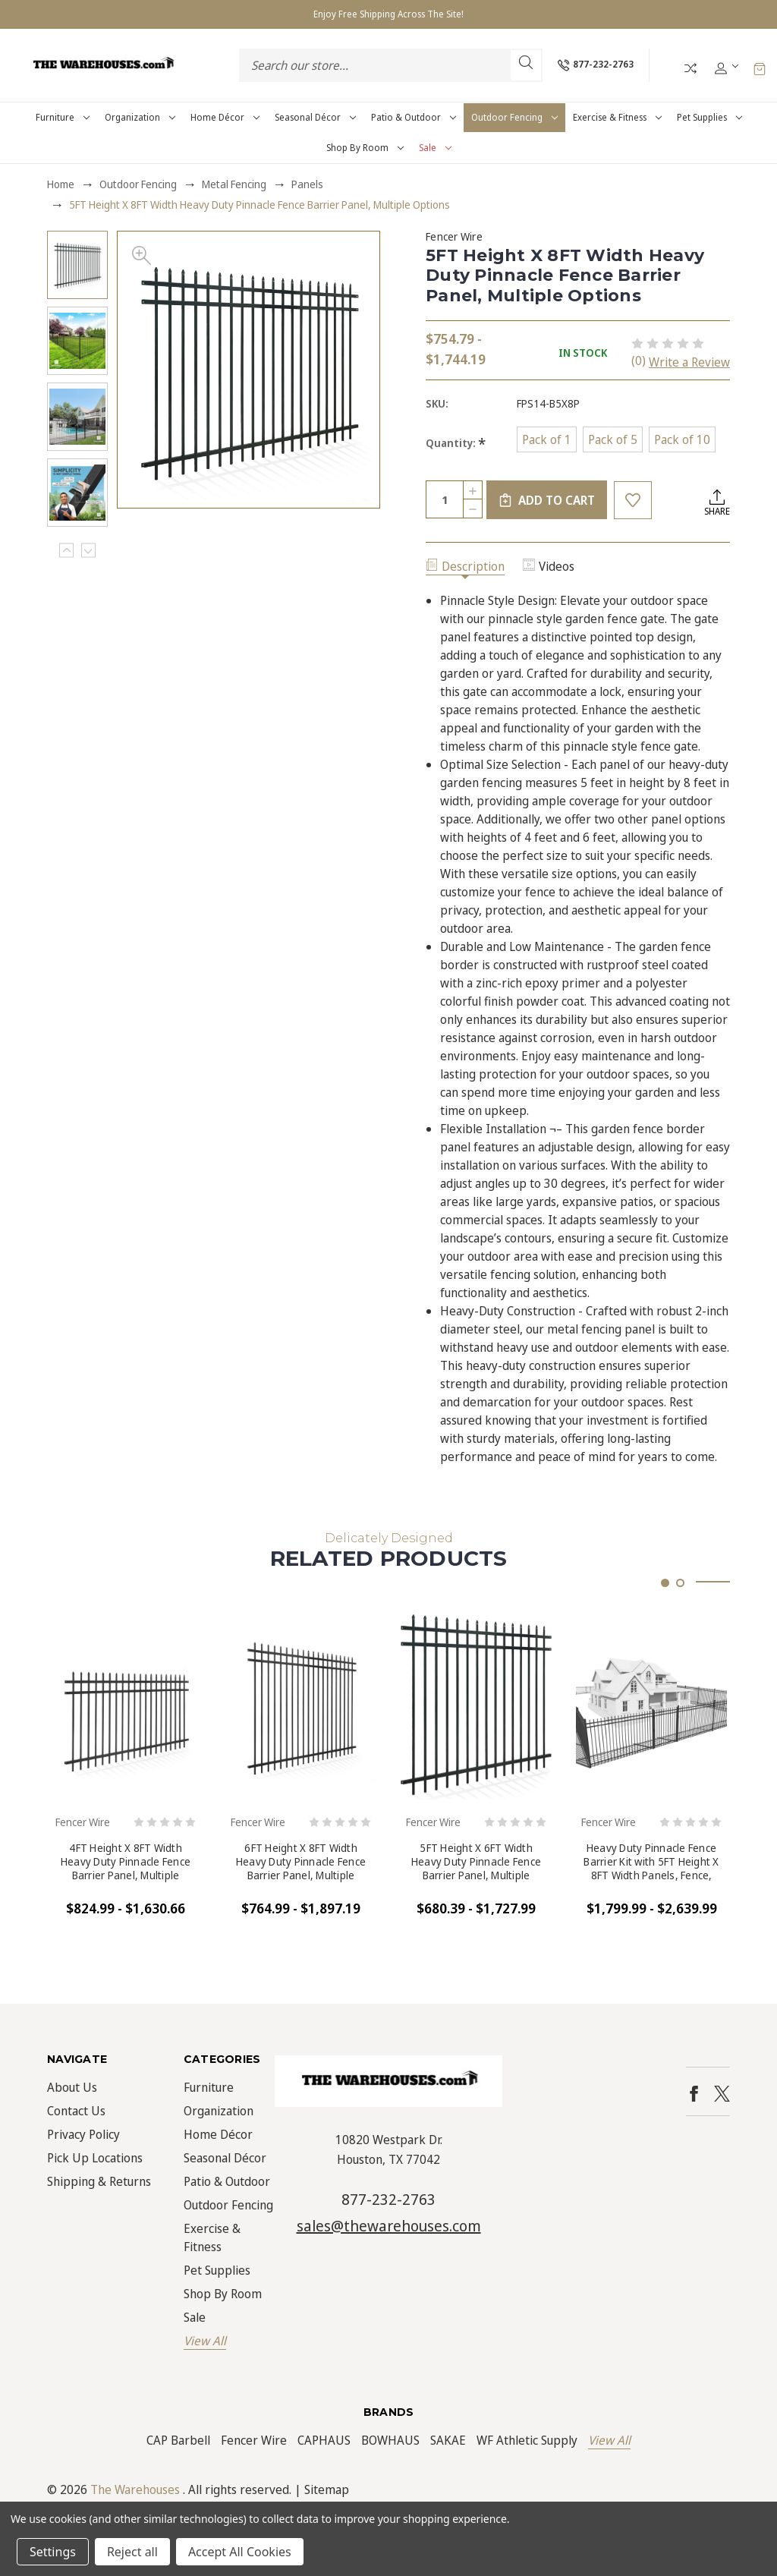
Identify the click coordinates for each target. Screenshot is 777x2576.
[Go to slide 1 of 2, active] (665, 1583)
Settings (53, 2551)
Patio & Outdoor (413, 117)
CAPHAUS (324, 2440)
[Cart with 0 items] (759, 68)
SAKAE (448, 2440)
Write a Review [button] (689, 362)
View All (205, 2340)
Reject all (132, 2551)
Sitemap (326, 2489)
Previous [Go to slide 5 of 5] (66, 550)
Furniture (63, 117)
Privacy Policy (83, 2134)
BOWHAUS (390, 2440)
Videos (548, 566)
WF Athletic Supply (527, 2440)
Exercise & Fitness (617, 117)
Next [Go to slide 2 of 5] (88, 550)
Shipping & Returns (99, 2181)
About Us (72, 2087)
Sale (435, 147)
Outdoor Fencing (514, 117)
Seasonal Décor (315, 117)
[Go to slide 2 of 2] (680, 1583)
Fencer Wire (254, 2440)
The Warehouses (135, 2489)
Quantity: (456, 443)
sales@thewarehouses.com (389, 2225)
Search (525, 62)
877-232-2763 (388, 2199)
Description (465, 566)
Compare (690, 68)
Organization (140, 117)
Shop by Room (365, 147)
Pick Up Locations (95, 2157)
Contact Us (76, 2110)
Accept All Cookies (239, 2551)
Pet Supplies (709, 117)
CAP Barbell (178, 2440)
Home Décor (225, 117)
